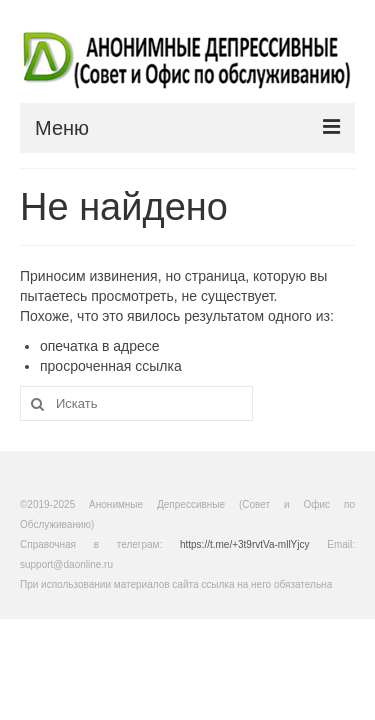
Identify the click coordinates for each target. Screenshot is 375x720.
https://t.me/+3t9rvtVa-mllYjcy (245, 544)
